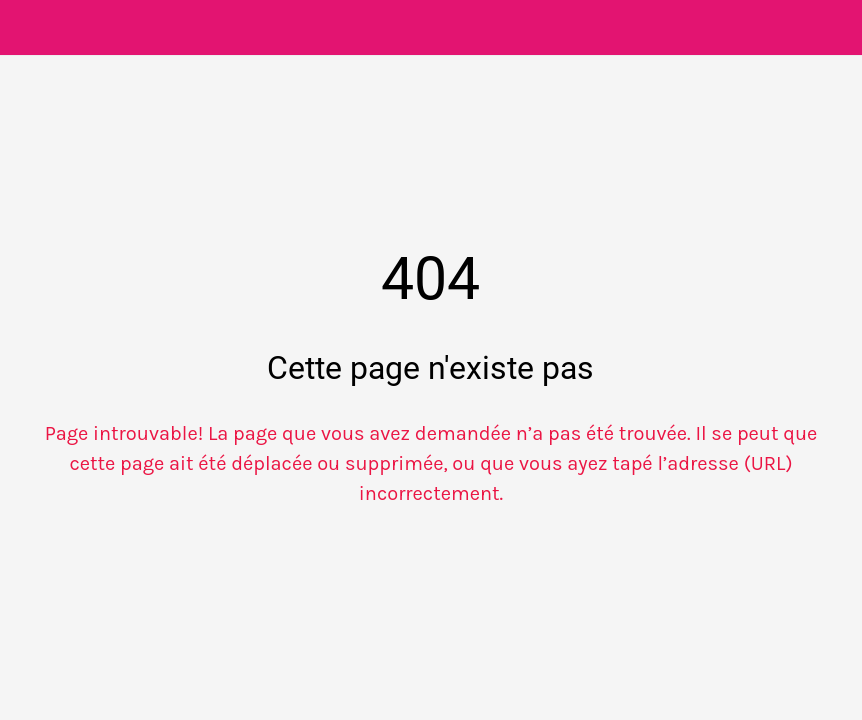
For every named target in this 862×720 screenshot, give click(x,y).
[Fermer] (28, 28)
